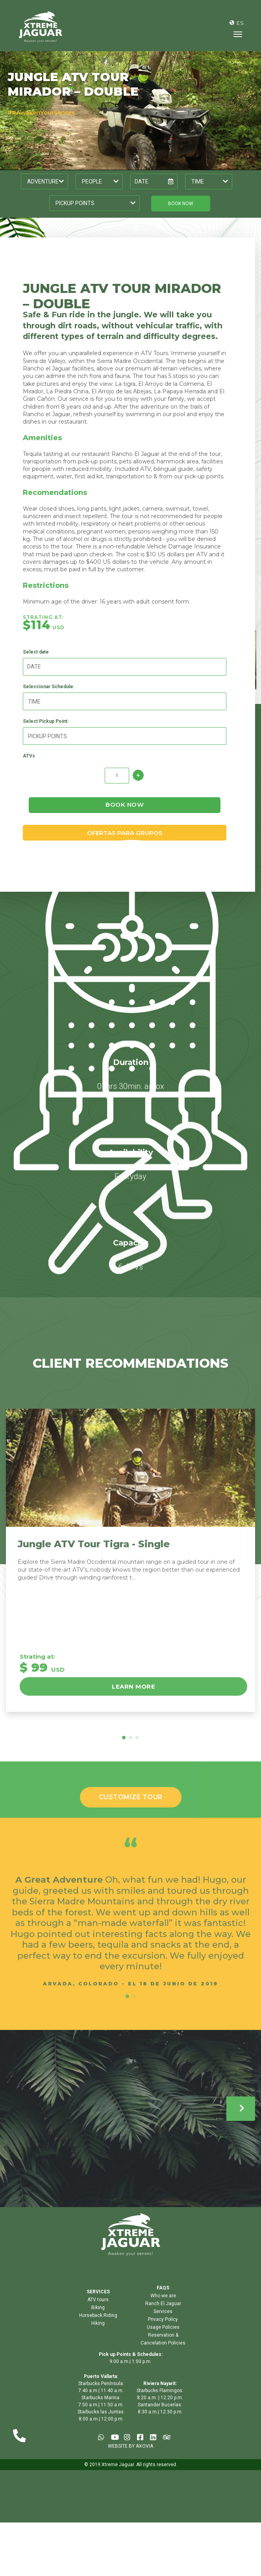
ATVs (30, 768)
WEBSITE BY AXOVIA (130, 2459)
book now (181, 203)
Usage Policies (163, 2340)
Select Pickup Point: (46, 734)
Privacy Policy (163, 2332)
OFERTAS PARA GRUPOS (125, 845)
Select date (37, 664)
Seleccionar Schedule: (49, 699)
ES (240, 23)
